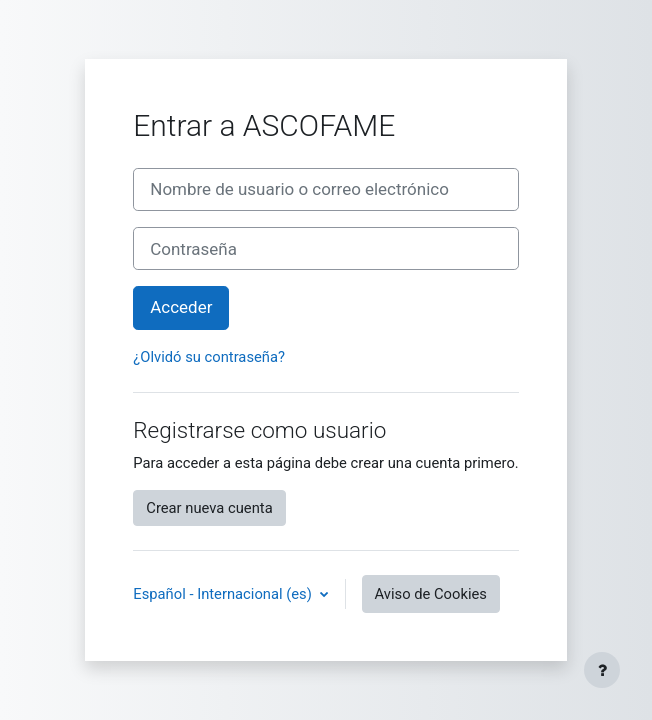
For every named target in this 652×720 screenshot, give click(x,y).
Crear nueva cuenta (209, 508)
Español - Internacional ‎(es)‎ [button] (224, 594)
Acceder (181, 307)
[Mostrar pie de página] (602, 670)
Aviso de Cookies (431, 594)
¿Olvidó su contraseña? (209, 357)
